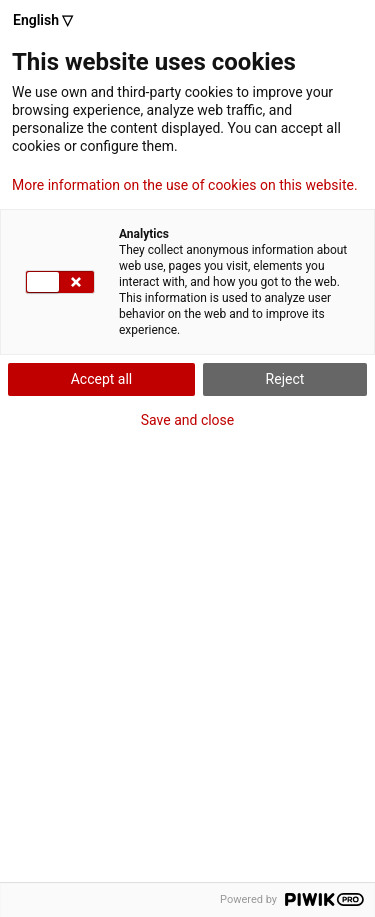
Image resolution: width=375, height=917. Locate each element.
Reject (285, 379)
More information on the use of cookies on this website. (185, 185)
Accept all (102, 379)
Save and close (188, 420)
